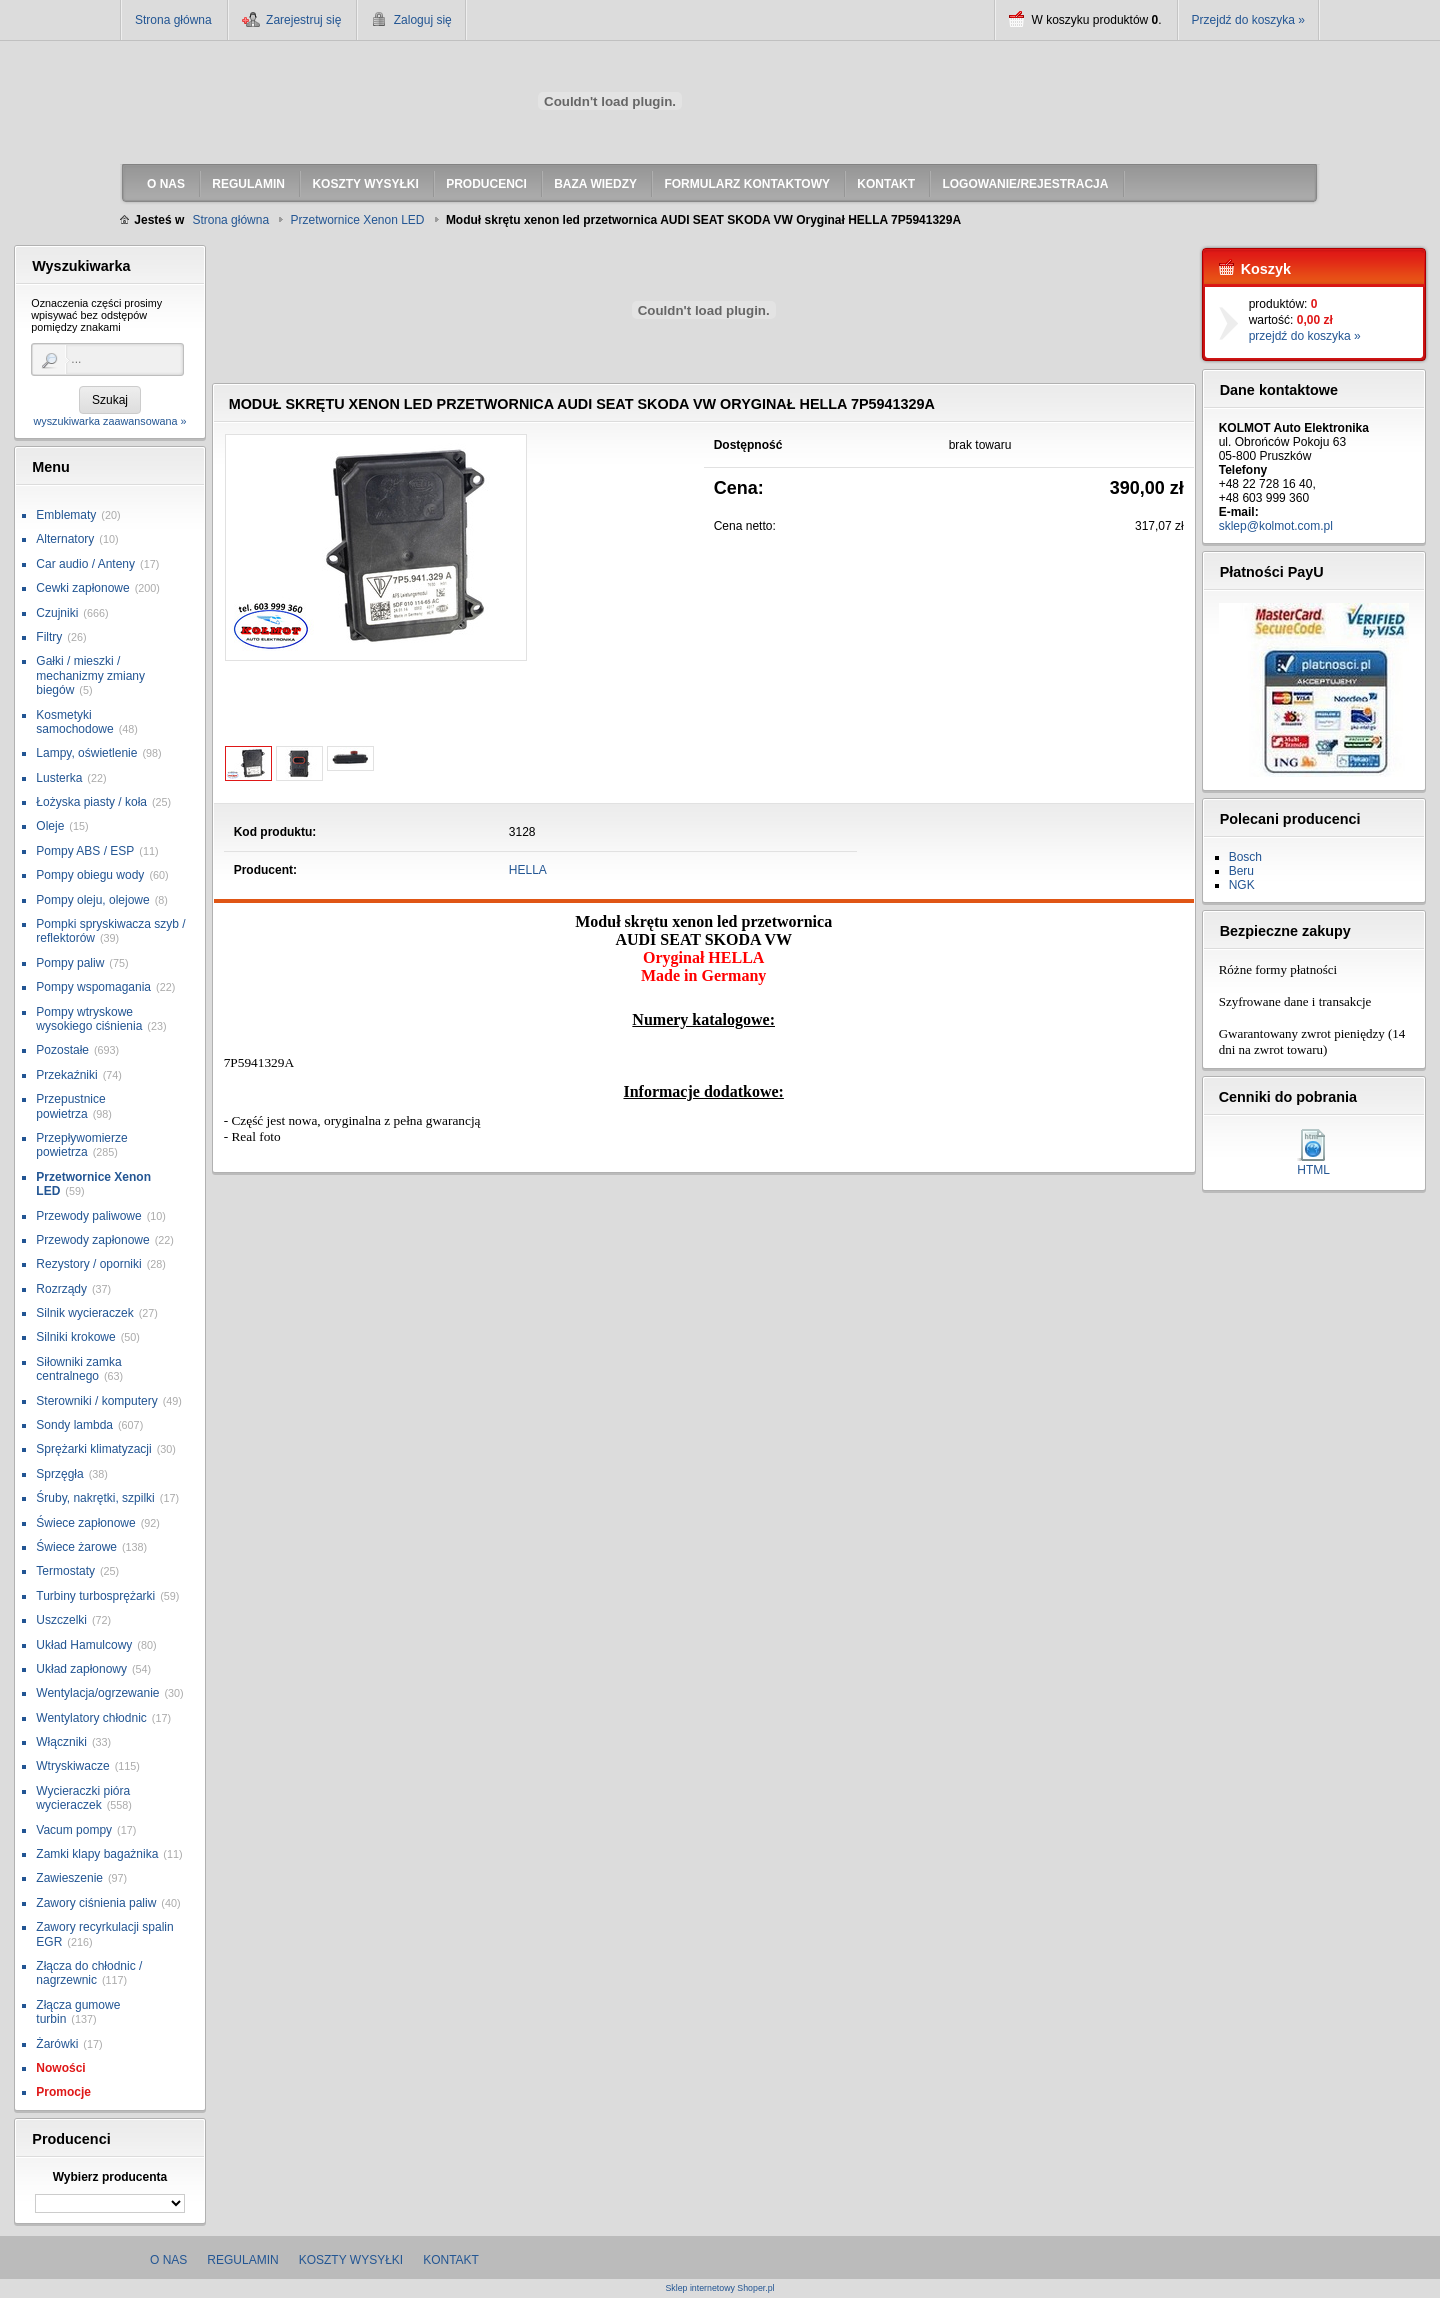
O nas (168, 2260)
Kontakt (451, 2260)
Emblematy (66, 515)
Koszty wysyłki (351, 2260)
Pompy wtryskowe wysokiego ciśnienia (89, 1019)
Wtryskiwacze (72, 1766)
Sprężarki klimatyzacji (93, 1449)
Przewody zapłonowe (92, 1240)
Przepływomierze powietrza (81, 1145)
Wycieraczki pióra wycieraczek (83, 1798)
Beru (1241, 871)
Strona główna (173, 20)
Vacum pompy (74, 1830)
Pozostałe (62, 1050)
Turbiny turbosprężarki (95, 1596)
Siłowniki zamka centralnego (78, 1369)
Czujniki (57, 613)
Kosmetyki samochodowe (74, 722)
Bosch (1245, 857)
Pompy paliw (70, 963)
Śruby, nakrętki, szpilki (95, 1498)
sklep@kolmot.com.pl (1276, 526)
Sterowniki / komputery (96, 1401)
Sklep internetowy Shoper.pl (719, 2288)
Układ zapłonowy (81, 1669)
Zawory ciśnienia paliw (96, 1903)
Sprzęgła (59, 1474)
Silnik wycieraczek (84, 1313)
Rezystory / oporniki (88, 1264)
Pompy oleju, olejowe (92, 900)
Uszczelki (61, 1620)
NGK (1242, 885)
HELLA (528, 870)
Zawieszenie (69, 1878)
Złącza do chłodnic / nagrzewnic (89, 1973)
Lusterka (59, 778)
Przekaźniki (66, 1075)
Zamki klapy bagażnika (97, 1854)
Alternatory (65, 539)
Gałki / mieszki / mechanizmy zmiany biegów (90, 675)
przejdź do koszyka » (1305, 336)
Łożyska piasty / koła (91, 802)
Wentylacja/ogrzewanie (97, 1693)
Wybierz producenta (110, 2177)
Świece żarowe (76, 1547)
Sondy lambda (74, 1425)
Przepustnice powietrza (70, 1106)
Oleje (50, 826)
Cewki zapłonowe (82, 588)
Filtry (49, 637)
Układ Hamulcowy (84, 1645)
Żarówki (57, 2044)
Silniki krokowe (75, 1337)
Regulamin (242, 2260)
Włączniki (61, 1742)
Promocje (63, 2092)
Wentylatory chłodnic (91, 1718)
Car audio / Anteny (85, 564)
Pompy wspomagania (93, 987)
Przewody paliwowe (88, 1216)
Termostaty (65, 1571)
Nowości (60, 2068)
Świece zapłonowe (85, 1523)
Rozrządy (61, 1289)
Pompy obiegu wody (90, 875)
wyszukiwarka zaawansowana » (109, 421)
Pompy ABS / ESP (85, 851)
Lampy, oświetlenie (86, 753)
